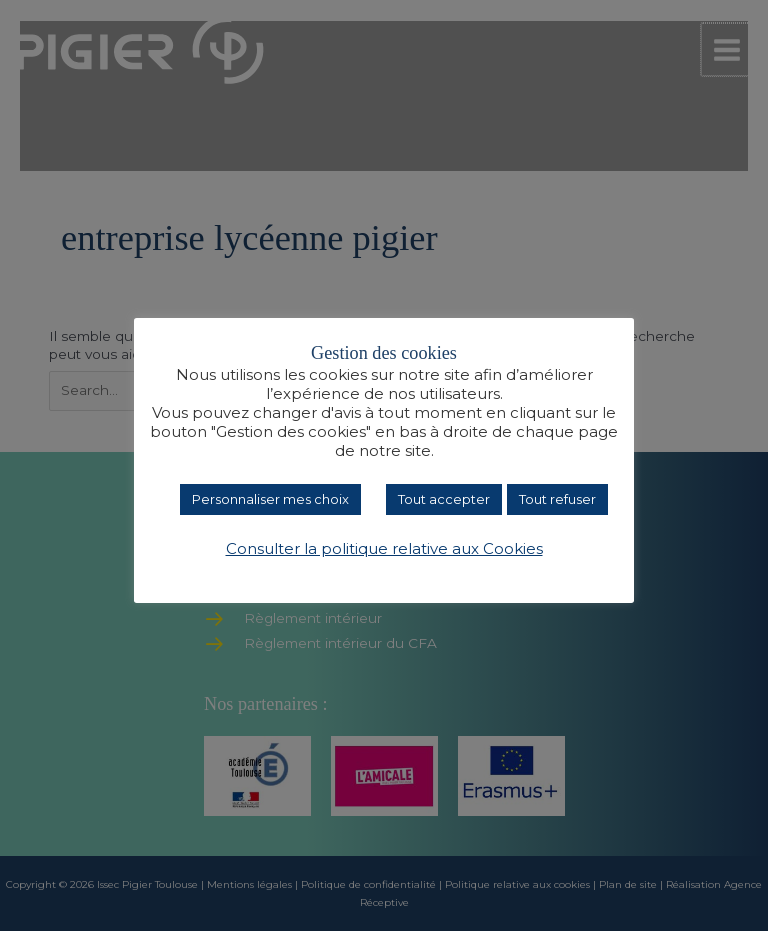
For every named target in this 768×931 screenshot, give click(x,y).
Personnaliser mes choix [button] (270, 499)
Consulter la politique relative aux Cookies (384, 549)
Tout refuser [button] (557, 499)
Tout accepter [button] (444, 499)
